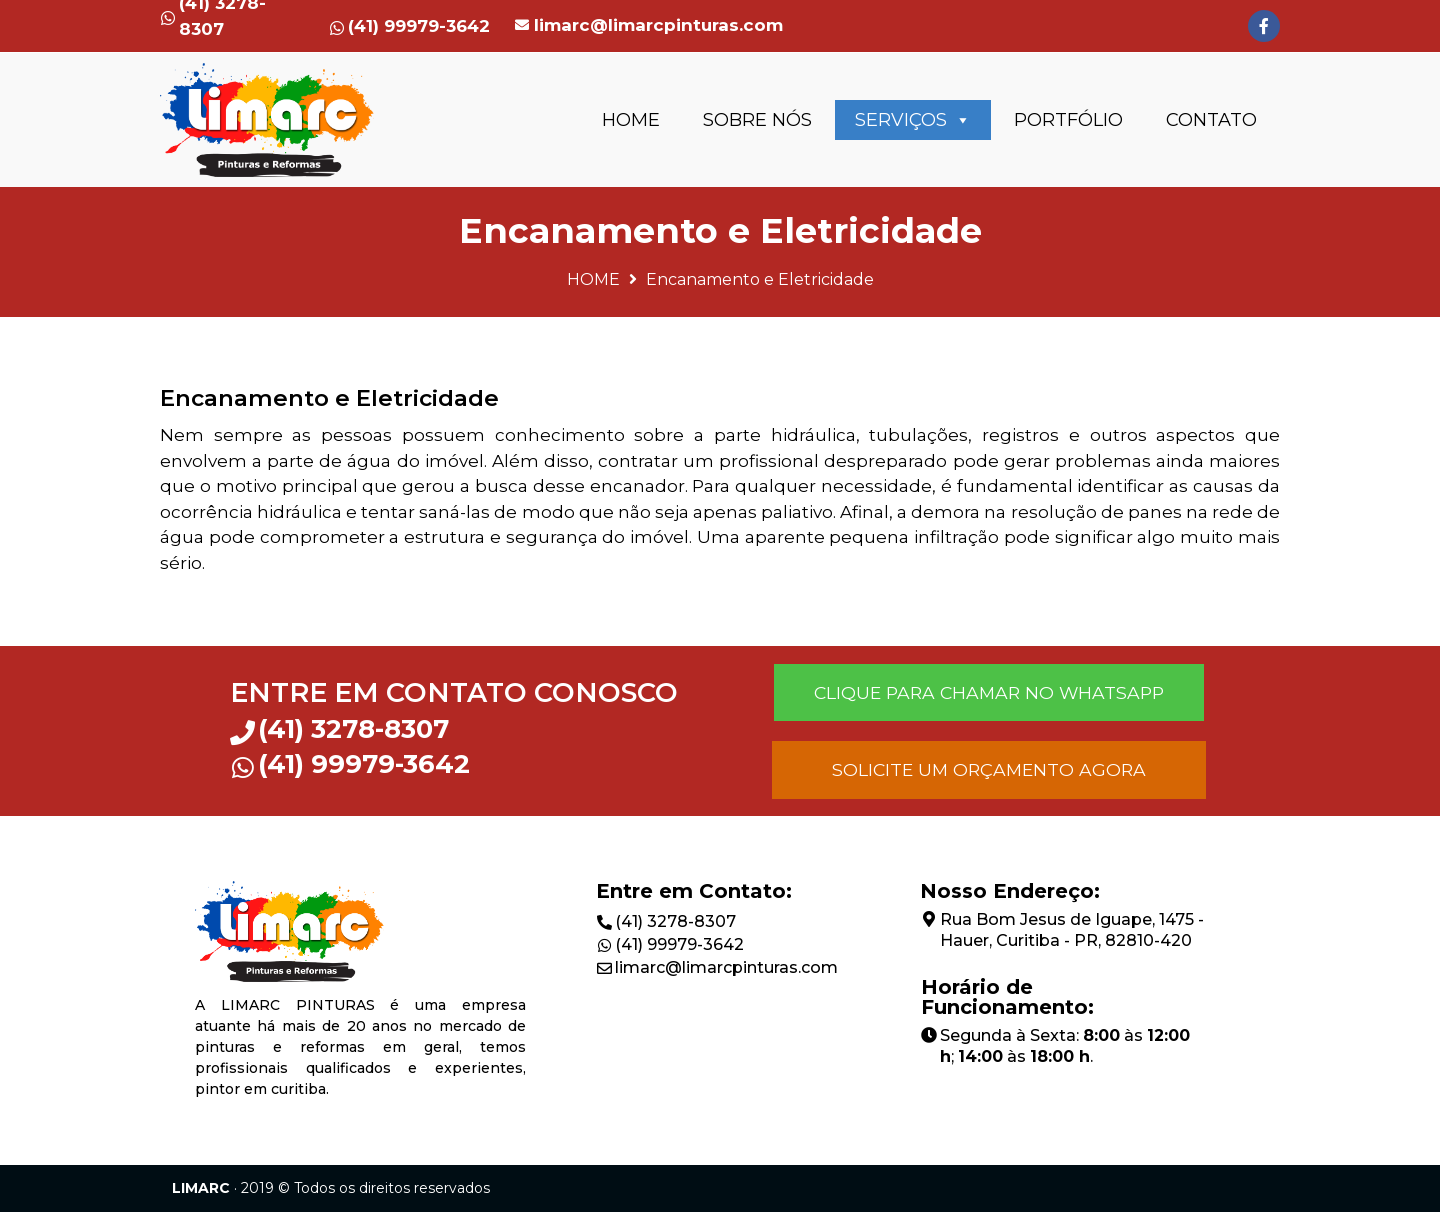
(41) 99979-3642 (679, 944)
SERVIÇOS (913, 120)
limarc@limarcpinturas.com (658, 25)
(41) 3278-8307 (675, 921)
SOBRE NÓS (757, 120)
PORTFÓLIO (1068, 120)
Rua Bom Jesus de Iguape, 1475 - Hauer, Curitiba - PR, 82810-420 (1072, 930)
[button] (989, 692)
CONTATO (1211, 120)
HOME (631, 120)
